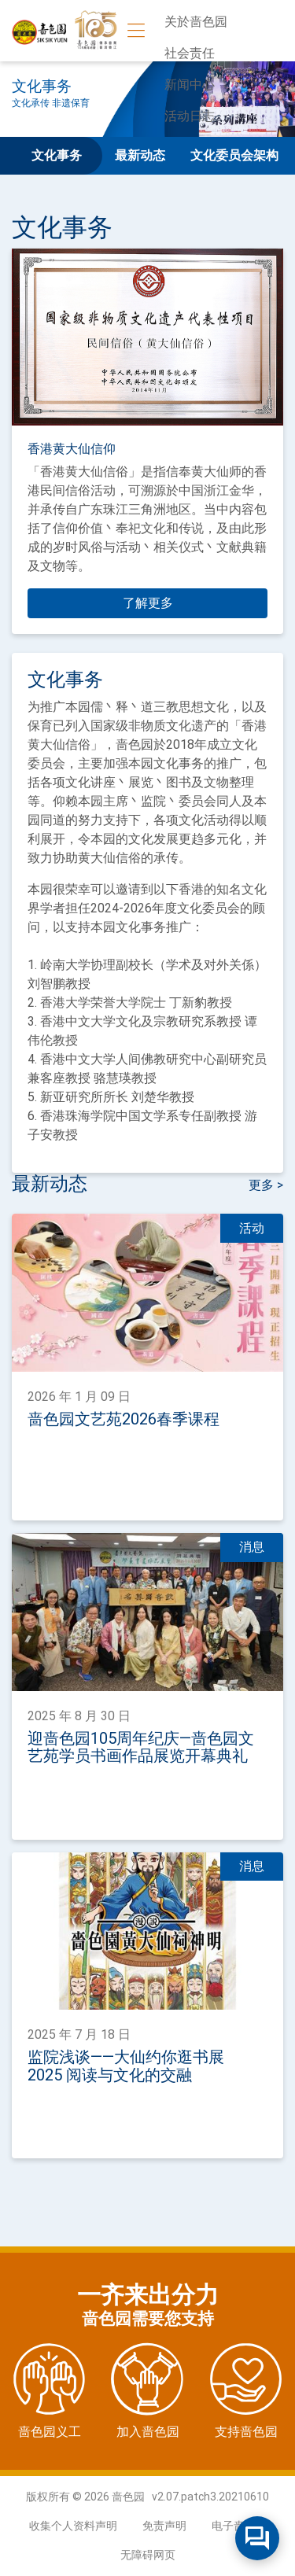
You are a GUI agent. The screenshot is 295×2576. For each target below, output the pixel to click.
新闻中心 (189, 84)
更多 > (266, 1184)
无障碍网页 (147, 2554)
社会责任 (189, 53)
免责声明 (164, 2525)
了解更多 (148, 602)
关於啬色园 (195, 21)
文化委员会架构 (234, 155)
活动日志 (189, 116)
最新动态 (140, 155)
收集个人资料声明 (73, 2525)
